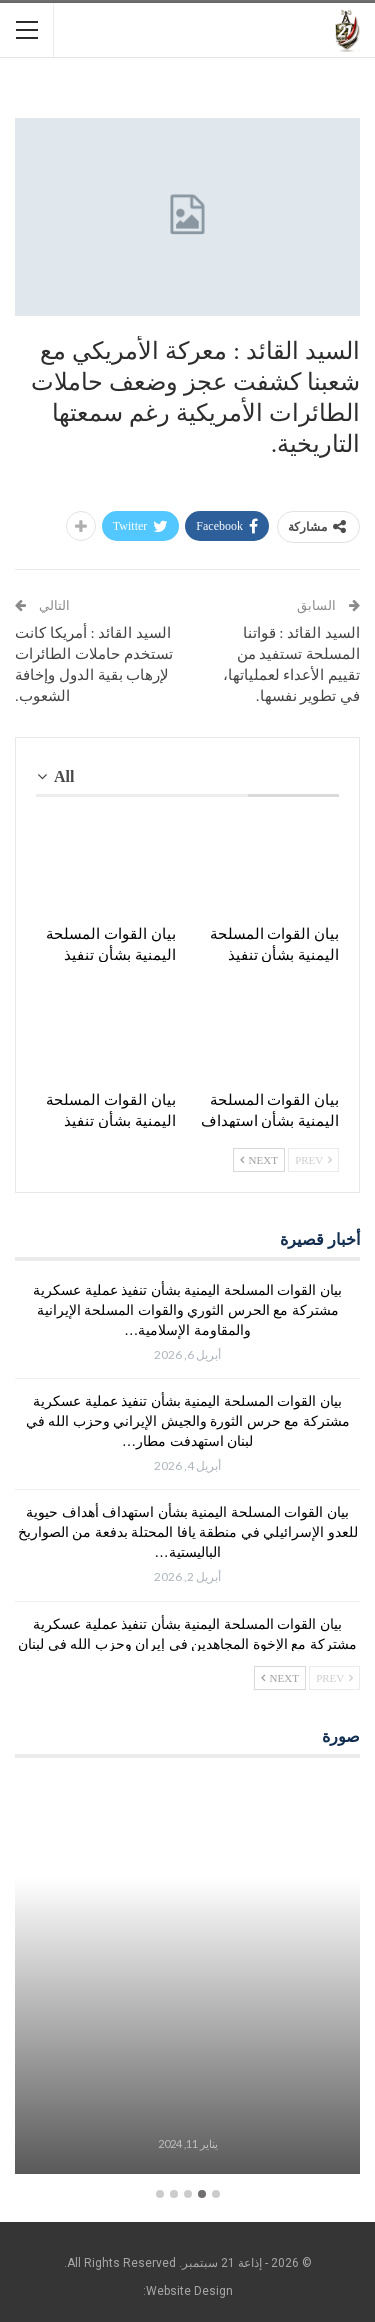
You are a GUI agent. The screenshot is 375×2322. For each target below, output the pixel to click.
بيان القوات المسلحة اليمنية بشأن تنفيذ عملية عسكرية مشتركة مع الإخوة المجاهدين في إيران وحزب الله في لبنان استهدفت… (187, 1644)
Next (259, 1160)
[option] (187, 1978)
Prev (313, 1160)
